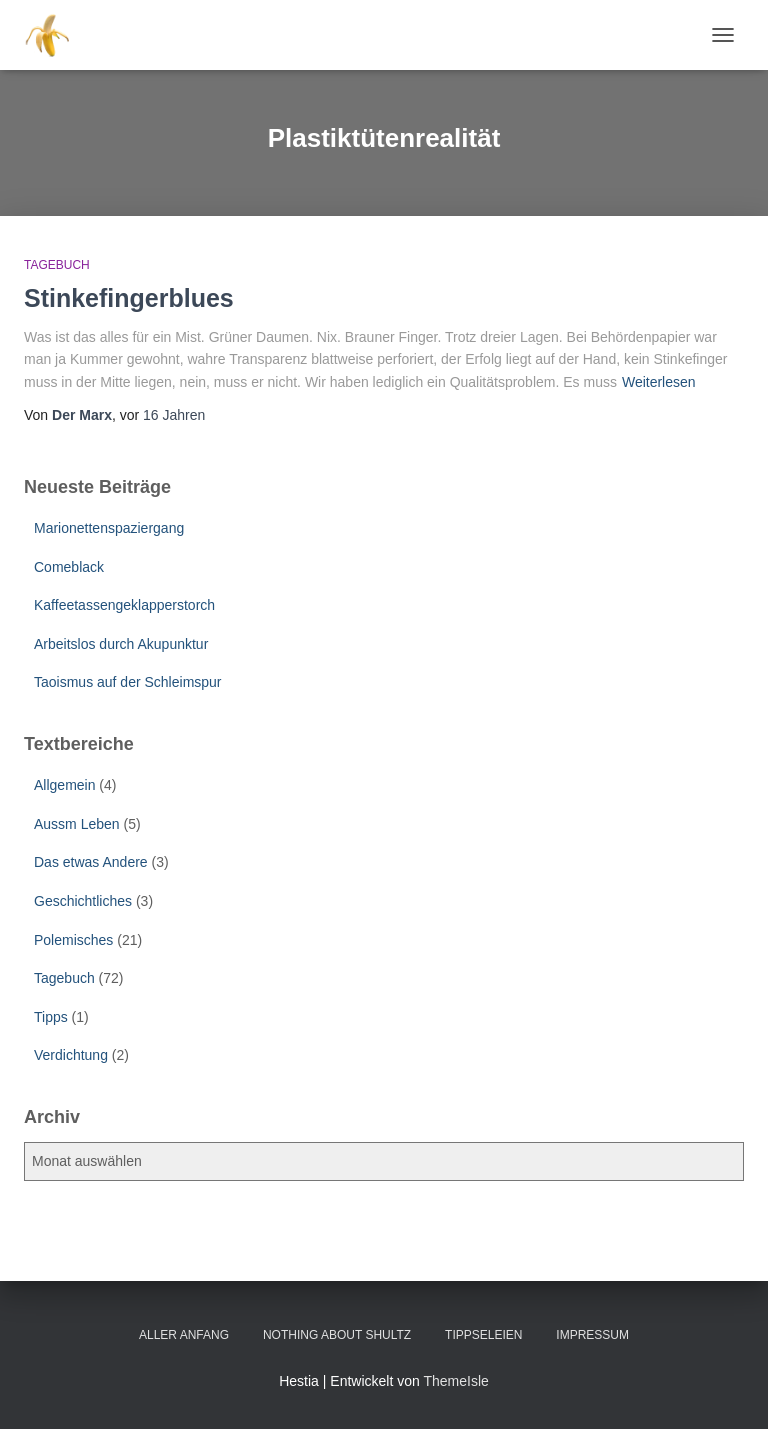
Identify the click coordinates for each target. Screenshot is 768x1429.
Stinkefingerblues (129, 298)
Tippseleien (483, 1335)
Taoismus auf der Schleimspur (128, 682)
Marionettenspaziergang (109, 528)
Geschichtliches (83, 901)
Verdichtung (71, 1055)
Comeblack (69, 567)
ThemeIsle (455, 1381)
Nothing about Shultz (337, 1335)
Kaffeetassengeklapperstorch (124, 605)
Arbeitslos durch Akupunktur (121, 644)
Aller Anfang (184, 1335)
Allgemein (64, 785)
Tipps (51, 1017)
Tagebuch (57, 265)
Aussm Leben (77, 824)
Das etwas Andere (91, 862)
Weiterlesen (659, 382)
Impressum (592, 1335)
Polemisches (73, 940)
